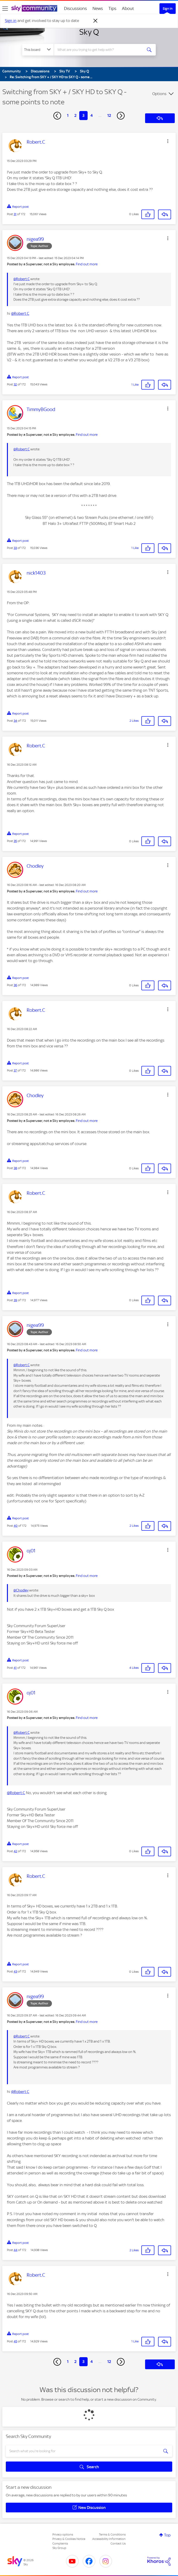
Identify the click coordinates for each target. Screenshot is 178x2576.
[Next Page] (120, 115)
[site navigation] (5, 8)
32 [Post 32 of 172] (15, 384)
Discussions (75, 8)
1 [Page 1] (68, 115)
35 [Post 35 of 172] (15, 841)
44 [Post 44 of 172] (15, 2250)
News (97, 8)
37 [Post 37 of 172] (15, 1070)
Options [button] (159, 93)
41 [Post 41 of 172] (15, 1667)
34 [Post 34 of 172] (15, 720)
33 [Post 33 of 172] (15, 548)
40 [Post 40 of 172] (16, 1525)
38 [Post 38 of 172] (15, 1168)
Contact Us (118, 2543)
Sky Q (89, 32)
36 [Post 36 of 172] (15, 985)
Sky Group (59, 2548)
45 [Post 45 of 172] (15, 2341)
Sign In (167, 8)
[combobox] (100, 50)
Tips (112, 8)
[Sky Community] (34, 8)
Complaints (60, 2543)
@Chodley (21, 1590)
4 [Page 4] (91, 115)
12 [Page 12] (109, 115)
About (128, 8)
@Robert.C (21, 279)
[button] (168, 141)
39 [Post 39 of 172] (15, 1300)
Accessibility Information (109, 2539)
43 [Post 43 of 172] (15, 1971)
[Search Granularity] (38, 50)
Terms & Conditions (112, 2534)
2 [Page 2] (75, 115)
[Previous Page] (57, 115)
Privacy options (62, 2534)
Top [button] (167, 2535)
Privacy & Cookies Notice (68, 2539)
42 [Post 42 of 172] (15, 1851)
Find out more (87, 264)
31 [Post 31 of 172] (15, 214)
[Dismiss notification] (95, 21)
